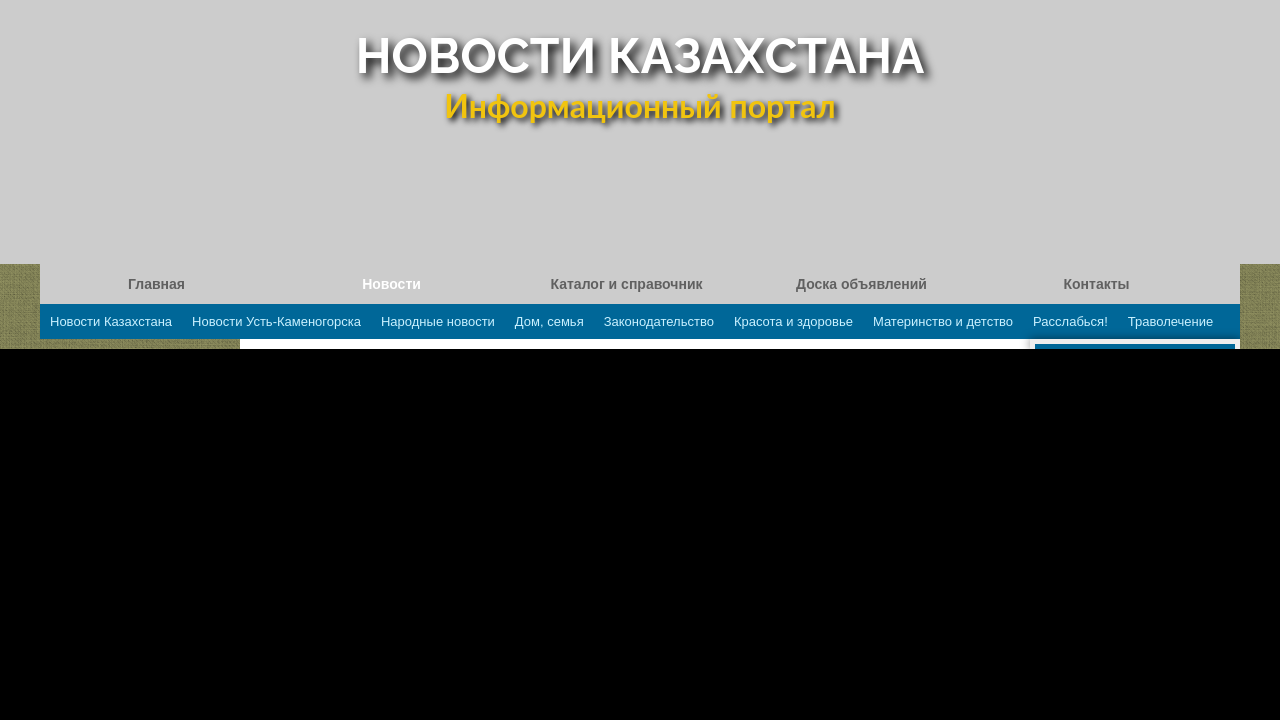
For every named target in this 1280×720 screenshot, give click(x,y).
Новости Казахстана (111, 321)
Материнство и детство (943, 321)
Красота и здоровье (793, 321)
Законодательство (659, 321)
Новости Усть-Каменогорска (276, 321)
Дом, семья (549, 321)
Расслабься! (1070, 321)
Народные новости (438, 321)
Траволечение (1170, 321)
